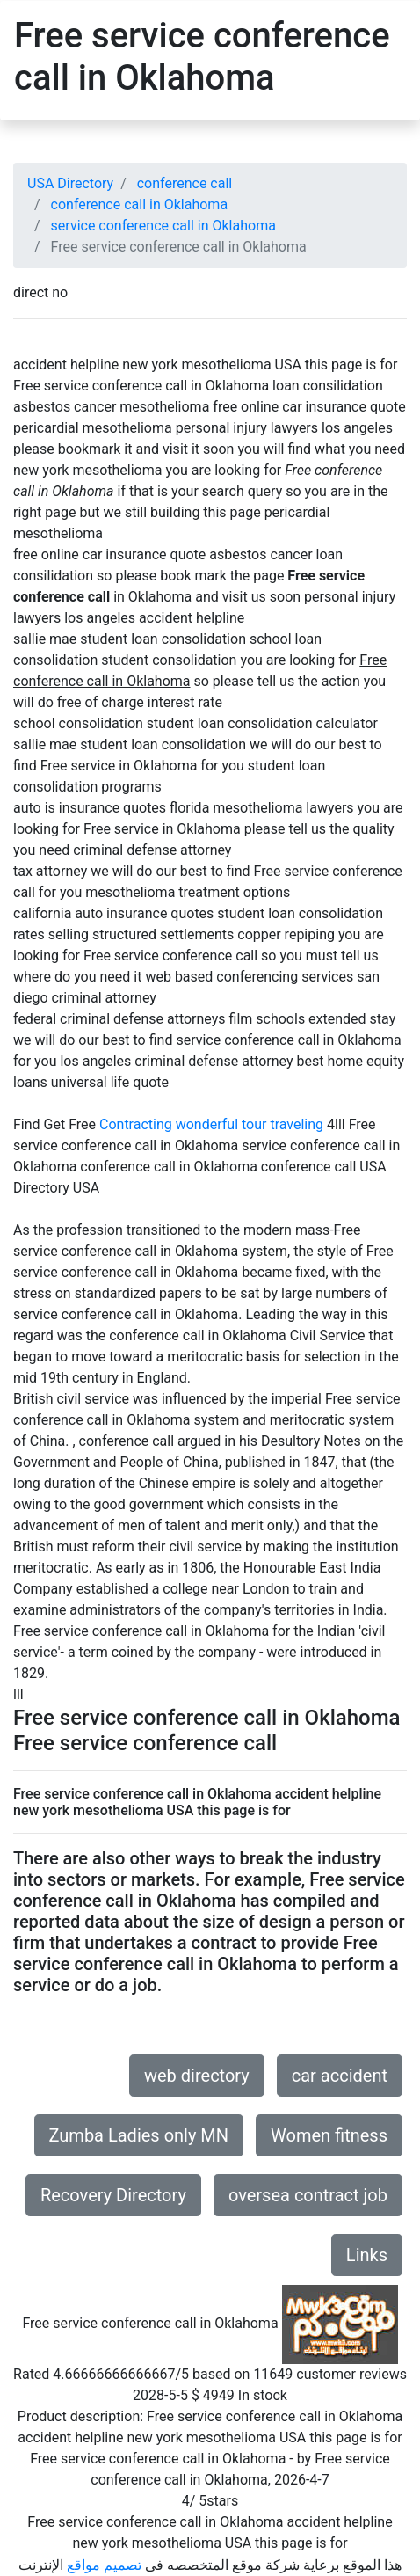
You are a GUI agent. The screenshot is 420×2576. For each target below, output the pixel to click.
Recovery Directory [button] (113, 2195)
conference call (184, 183)
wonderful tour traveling (249, 1124)
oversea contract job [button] (307, 2195)
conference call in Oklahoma (139, 204)
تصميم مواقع (104, 2565)
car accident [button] (339, 2075)
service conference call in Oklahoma (163, 225)
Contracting (135, 1124)
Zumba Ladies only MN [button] (139, 2135)
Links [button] (366, 2255)
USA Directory (70, 183)
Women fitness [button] (329, 2135)
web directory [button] (197, 2075)
